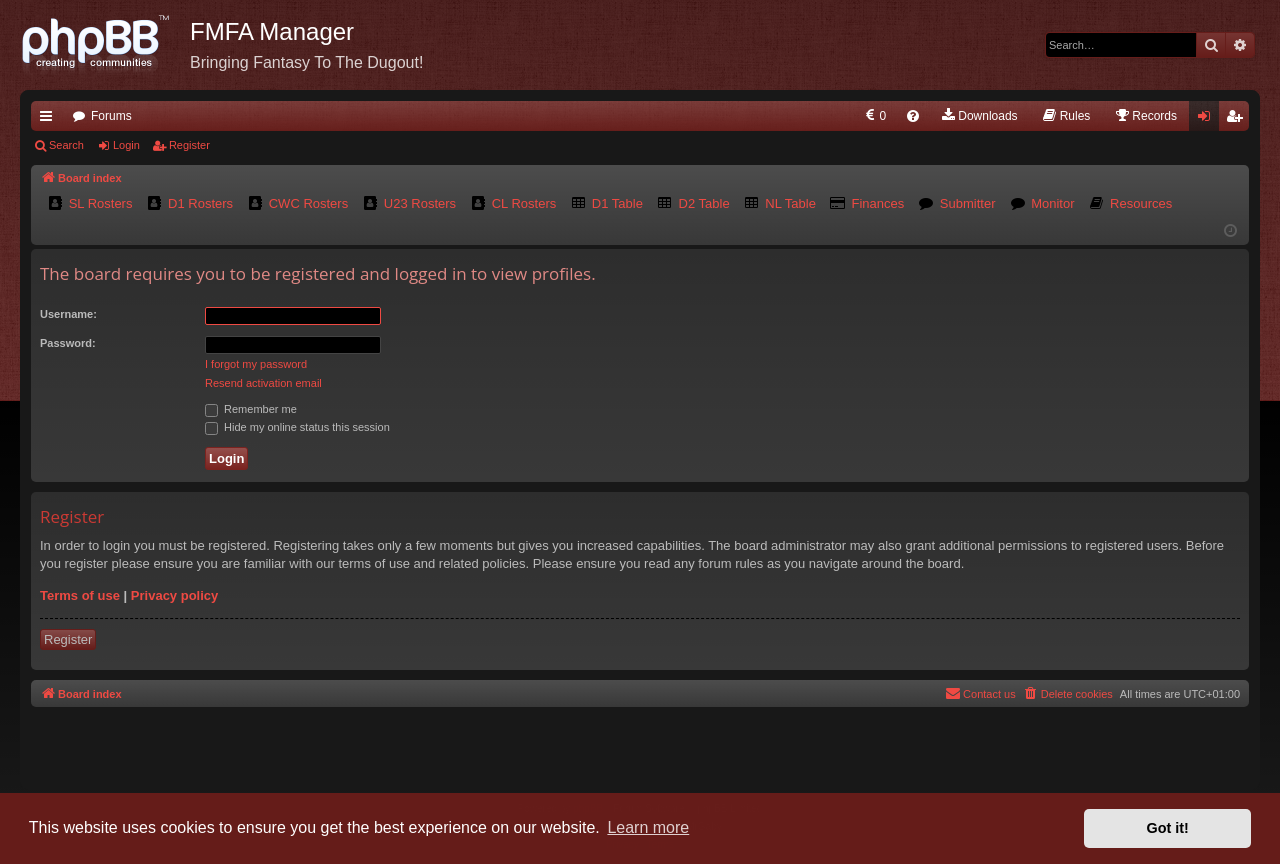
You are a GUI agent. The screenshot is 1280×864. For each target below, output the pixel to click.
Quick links (50, 120)
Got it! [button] (1168, 828)
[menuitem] (874, 116)
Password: (68, 343)
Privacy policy (174, 595)
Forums (111, 116)
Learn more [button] (648, 827)
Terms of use (80, 595)
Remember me (251, 409)
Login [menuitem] (1208, 120)
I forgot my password (256, 364)
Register (189, 145)
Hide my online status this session (297, 427)
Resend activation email (263, 383)
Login (126, 145)
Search (66, 145)
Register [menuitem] (1238, 120)
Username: (68, 314)
